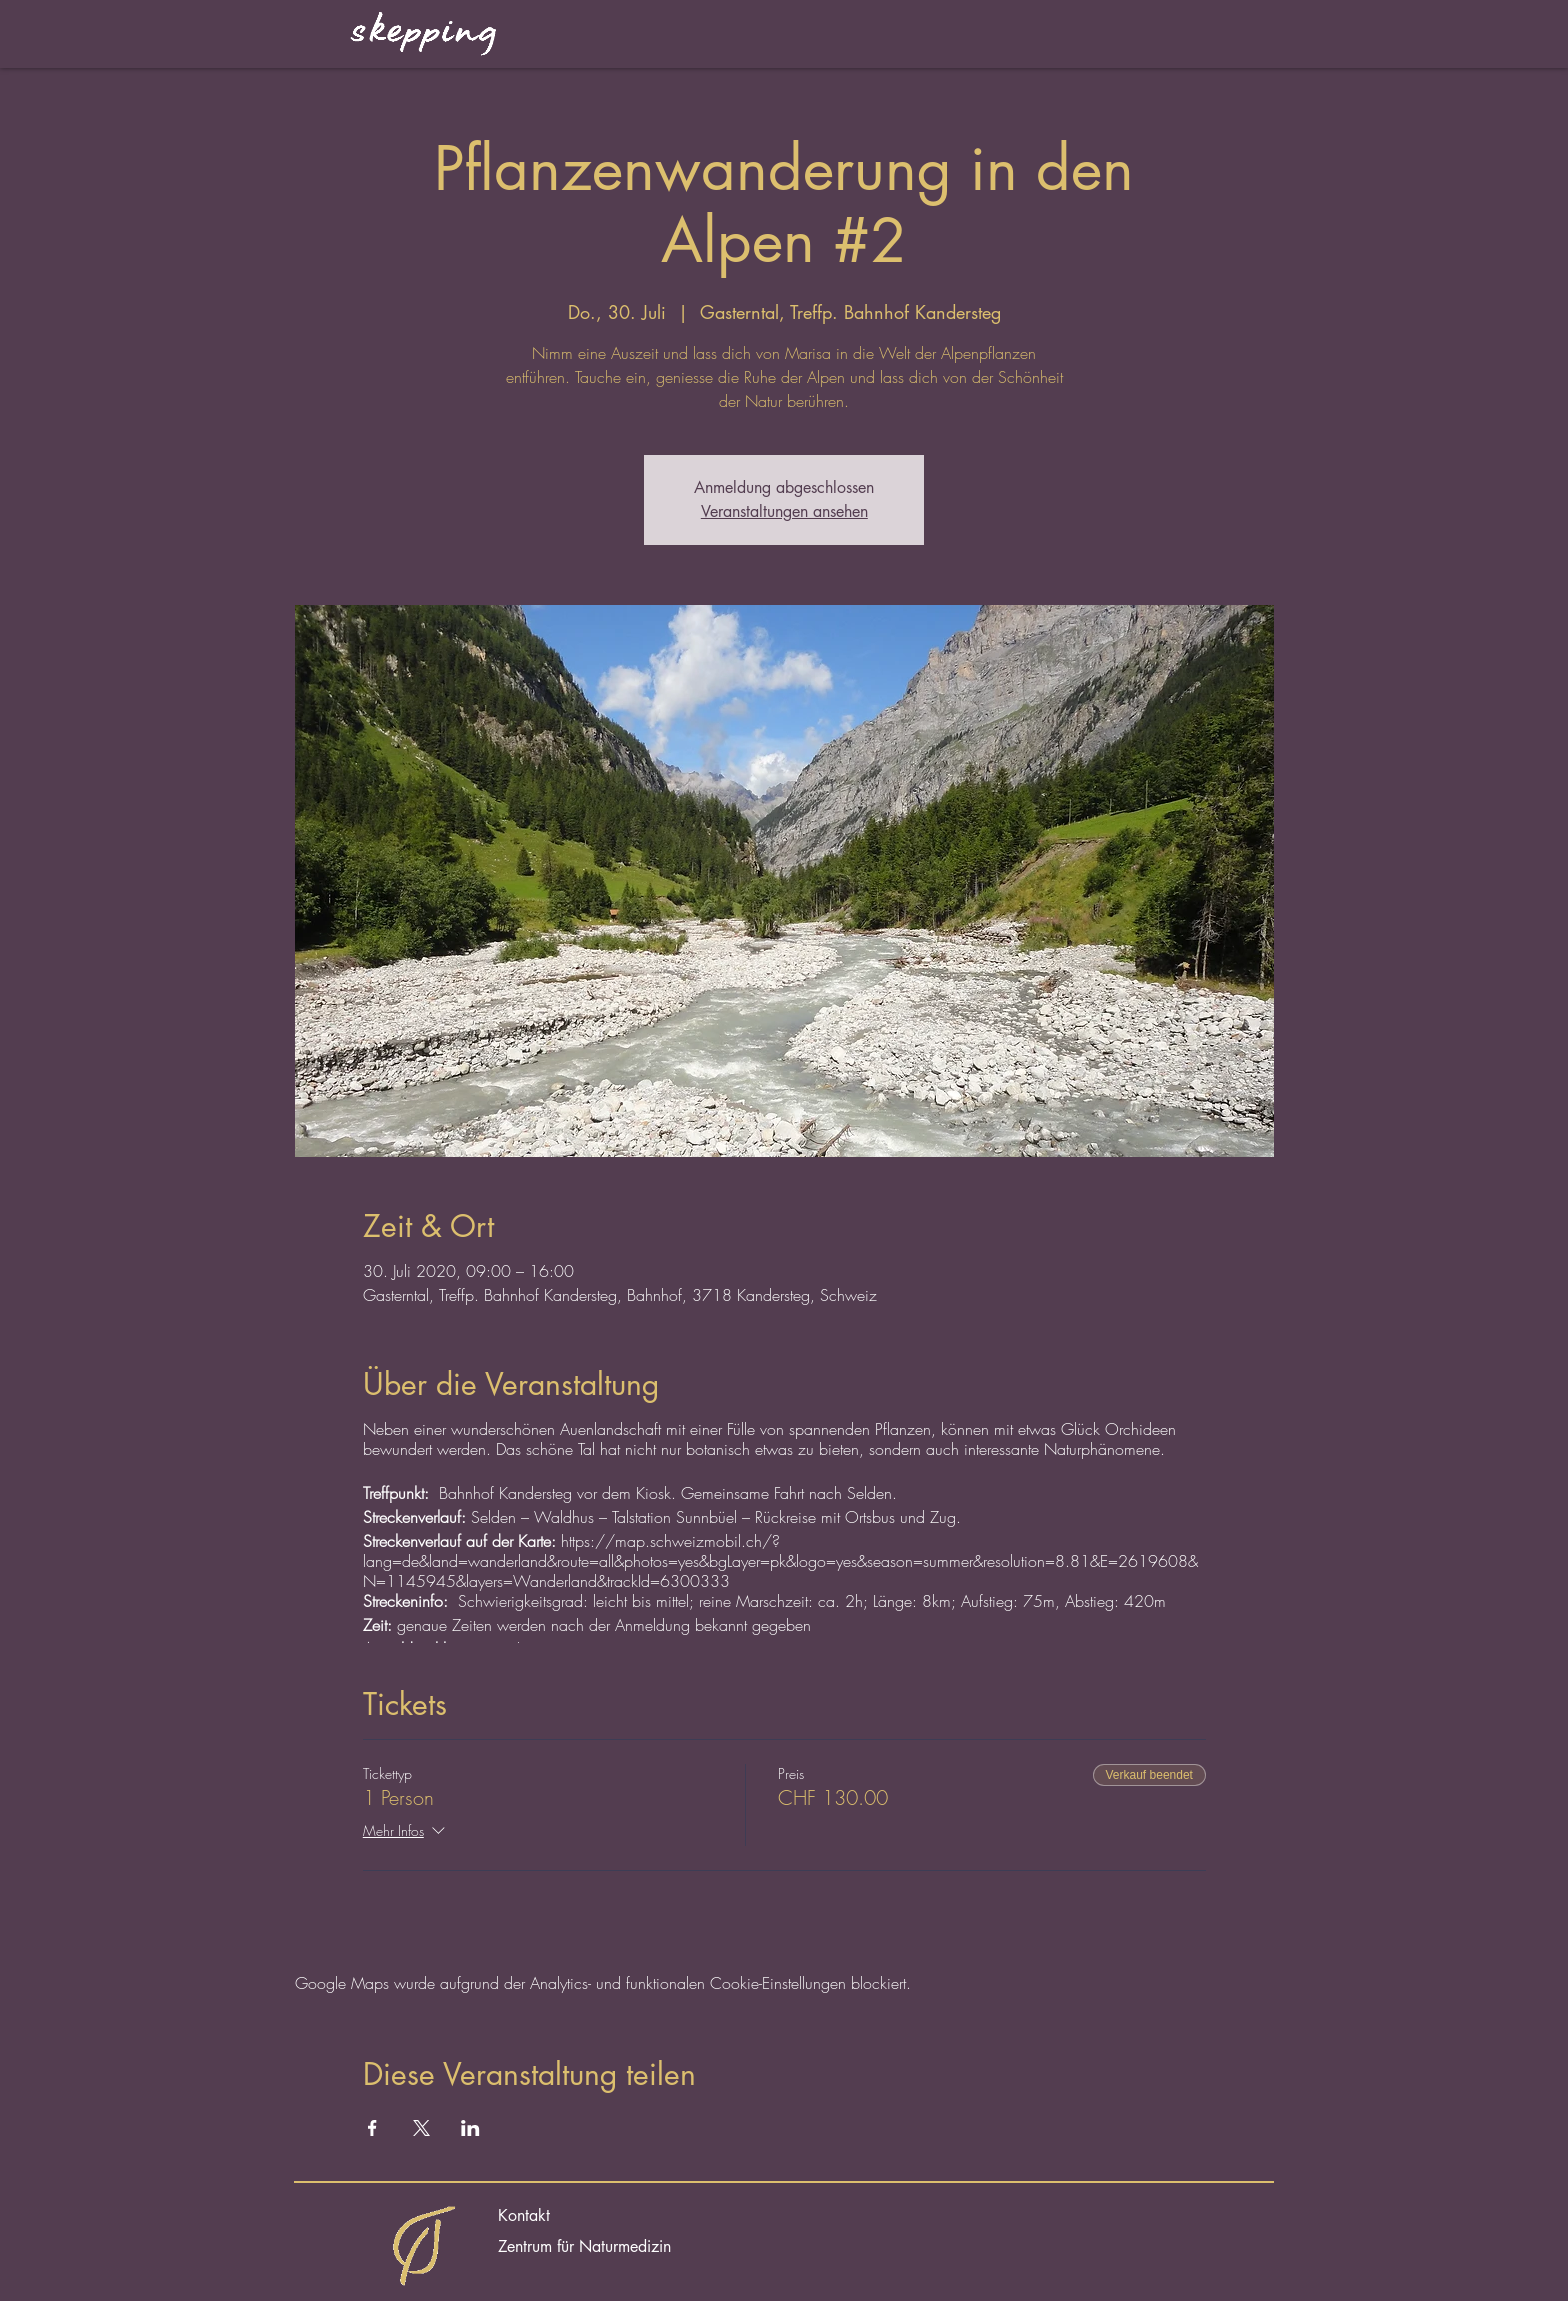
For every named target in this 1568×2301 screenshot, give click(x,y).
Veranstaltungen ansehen (784, 511)
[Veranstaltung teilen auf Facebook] (372, 2128)
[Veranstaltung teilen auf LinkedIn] (470, 2128)
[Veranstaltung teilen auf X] (421, 2128)
